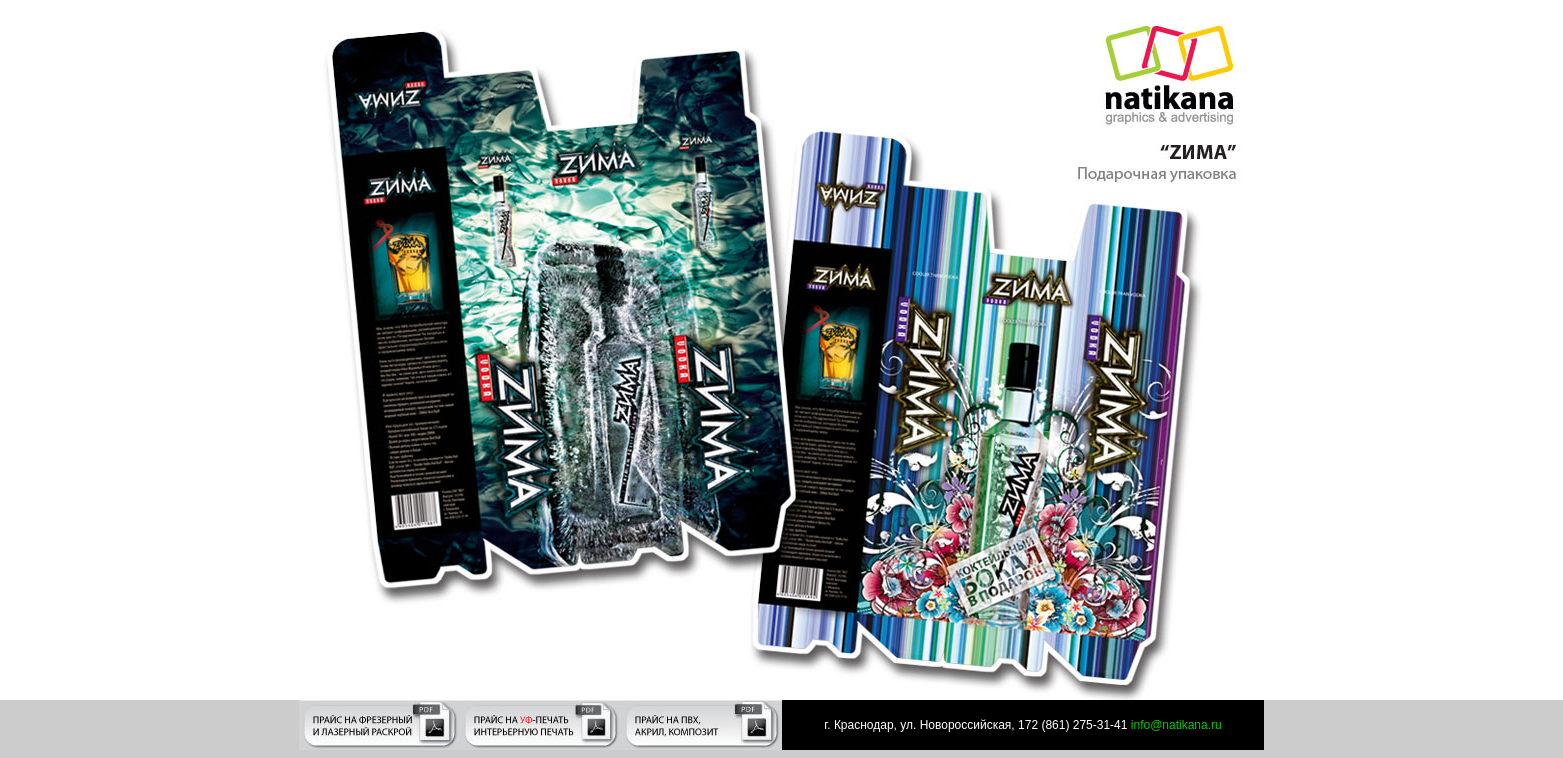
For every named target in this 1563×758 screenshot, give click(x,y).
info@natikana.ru (1174, 725)
